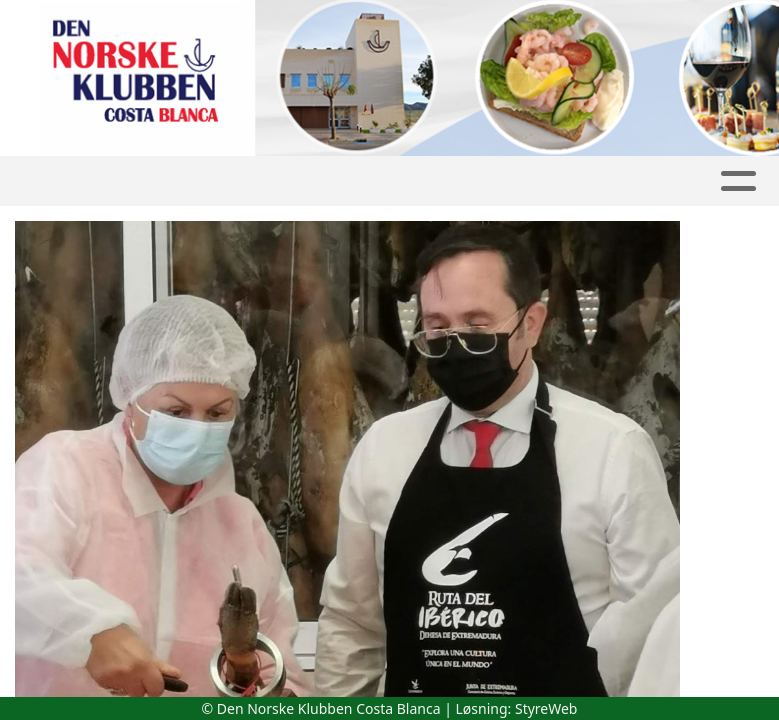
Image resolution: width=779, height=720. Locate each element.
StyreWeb (546, 708)
